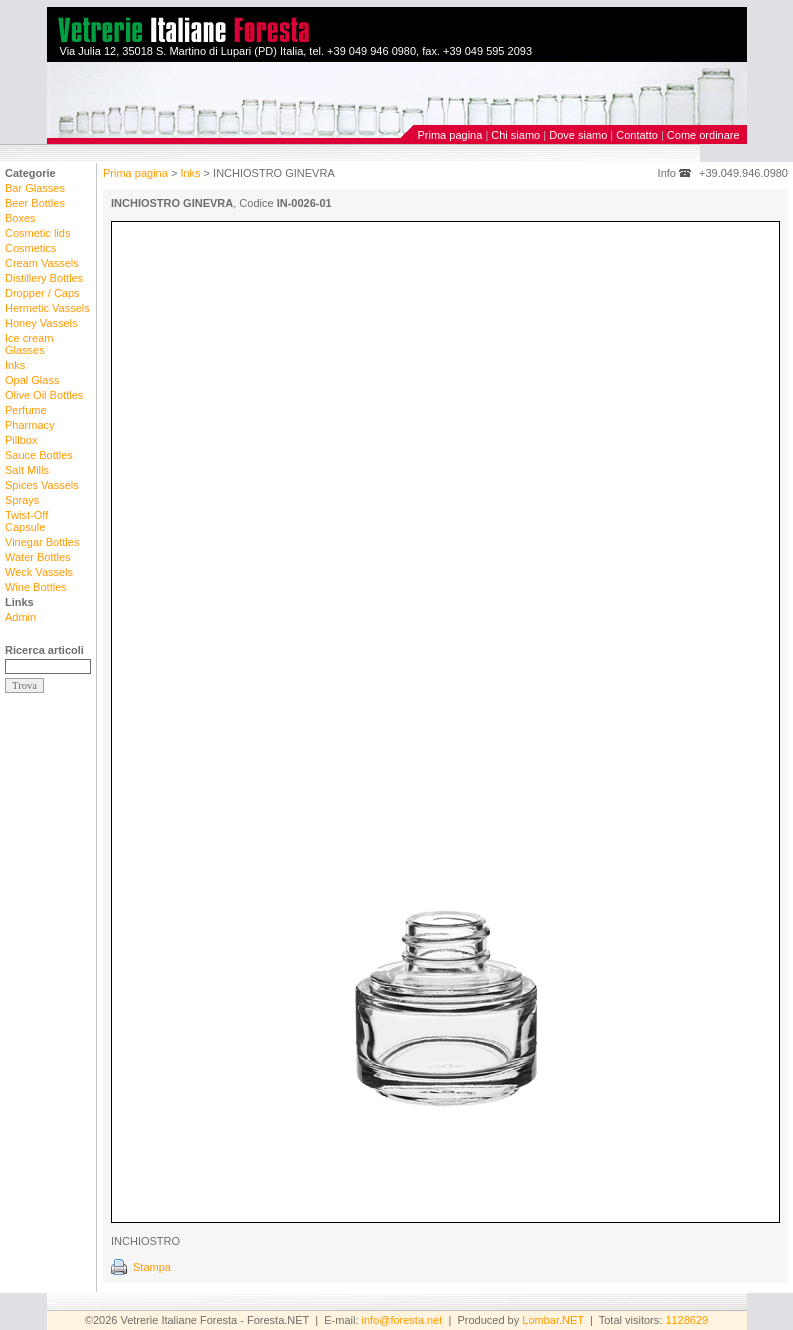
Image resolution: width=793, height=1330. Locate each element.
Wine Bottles (36, 587)
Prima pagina (450, 135)
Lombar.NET (553, 1320)
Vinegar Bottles (42, 542)
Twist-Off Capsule (26, 521)
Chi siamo (515, 135)
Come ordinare (703, 135)
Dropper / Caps (42, 293)
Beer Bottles (35, 203)
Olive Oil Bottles (44, 395)
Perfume (26, 410)
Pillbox (21, 440)
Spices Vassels (42, 485)
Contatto (637, 135)
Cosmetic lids (37, 233)
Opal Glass (32, 380)
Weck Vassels (39, 572)
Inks (15, 365)
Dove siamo (578, 135)
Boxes (20, 218)
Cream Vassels (42, 263)
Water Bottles (38, 557)
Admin (20, 617)
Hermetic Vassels (47, 308)
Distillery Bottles (44, 278)
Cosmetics (30, 248)
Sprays (22, 500)
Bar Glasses (35, 188)
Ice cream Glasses (29, 344)
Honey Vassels (41, 323)
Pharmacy (30, 425)
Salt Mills (27, 470)
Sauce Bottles (39, 455)
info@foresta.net (402, 1320)
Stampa (152, 1267)
